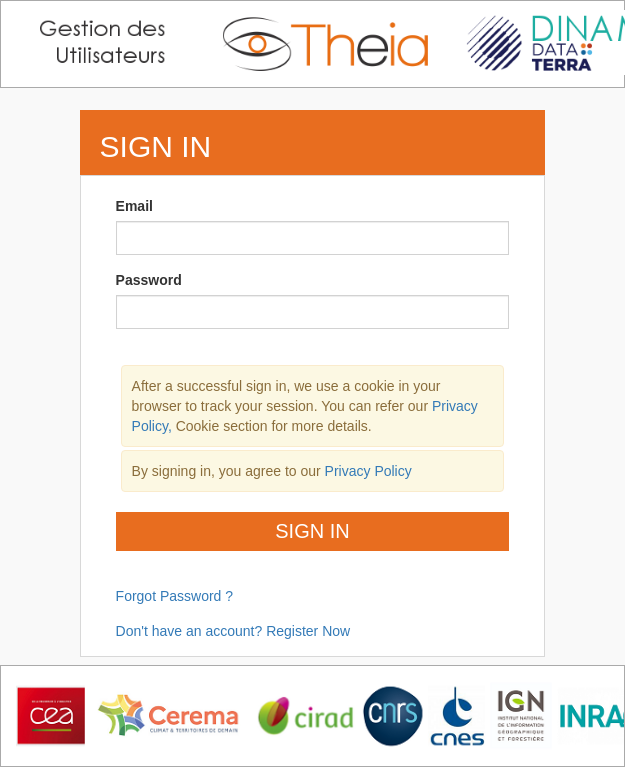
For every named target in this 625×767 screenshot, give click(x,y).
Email (134, 206)
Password (149, 280)
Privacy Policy (368, 471)
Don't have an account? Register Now (233, 631)
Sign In (312, 531)
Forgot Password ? (175, 596)
